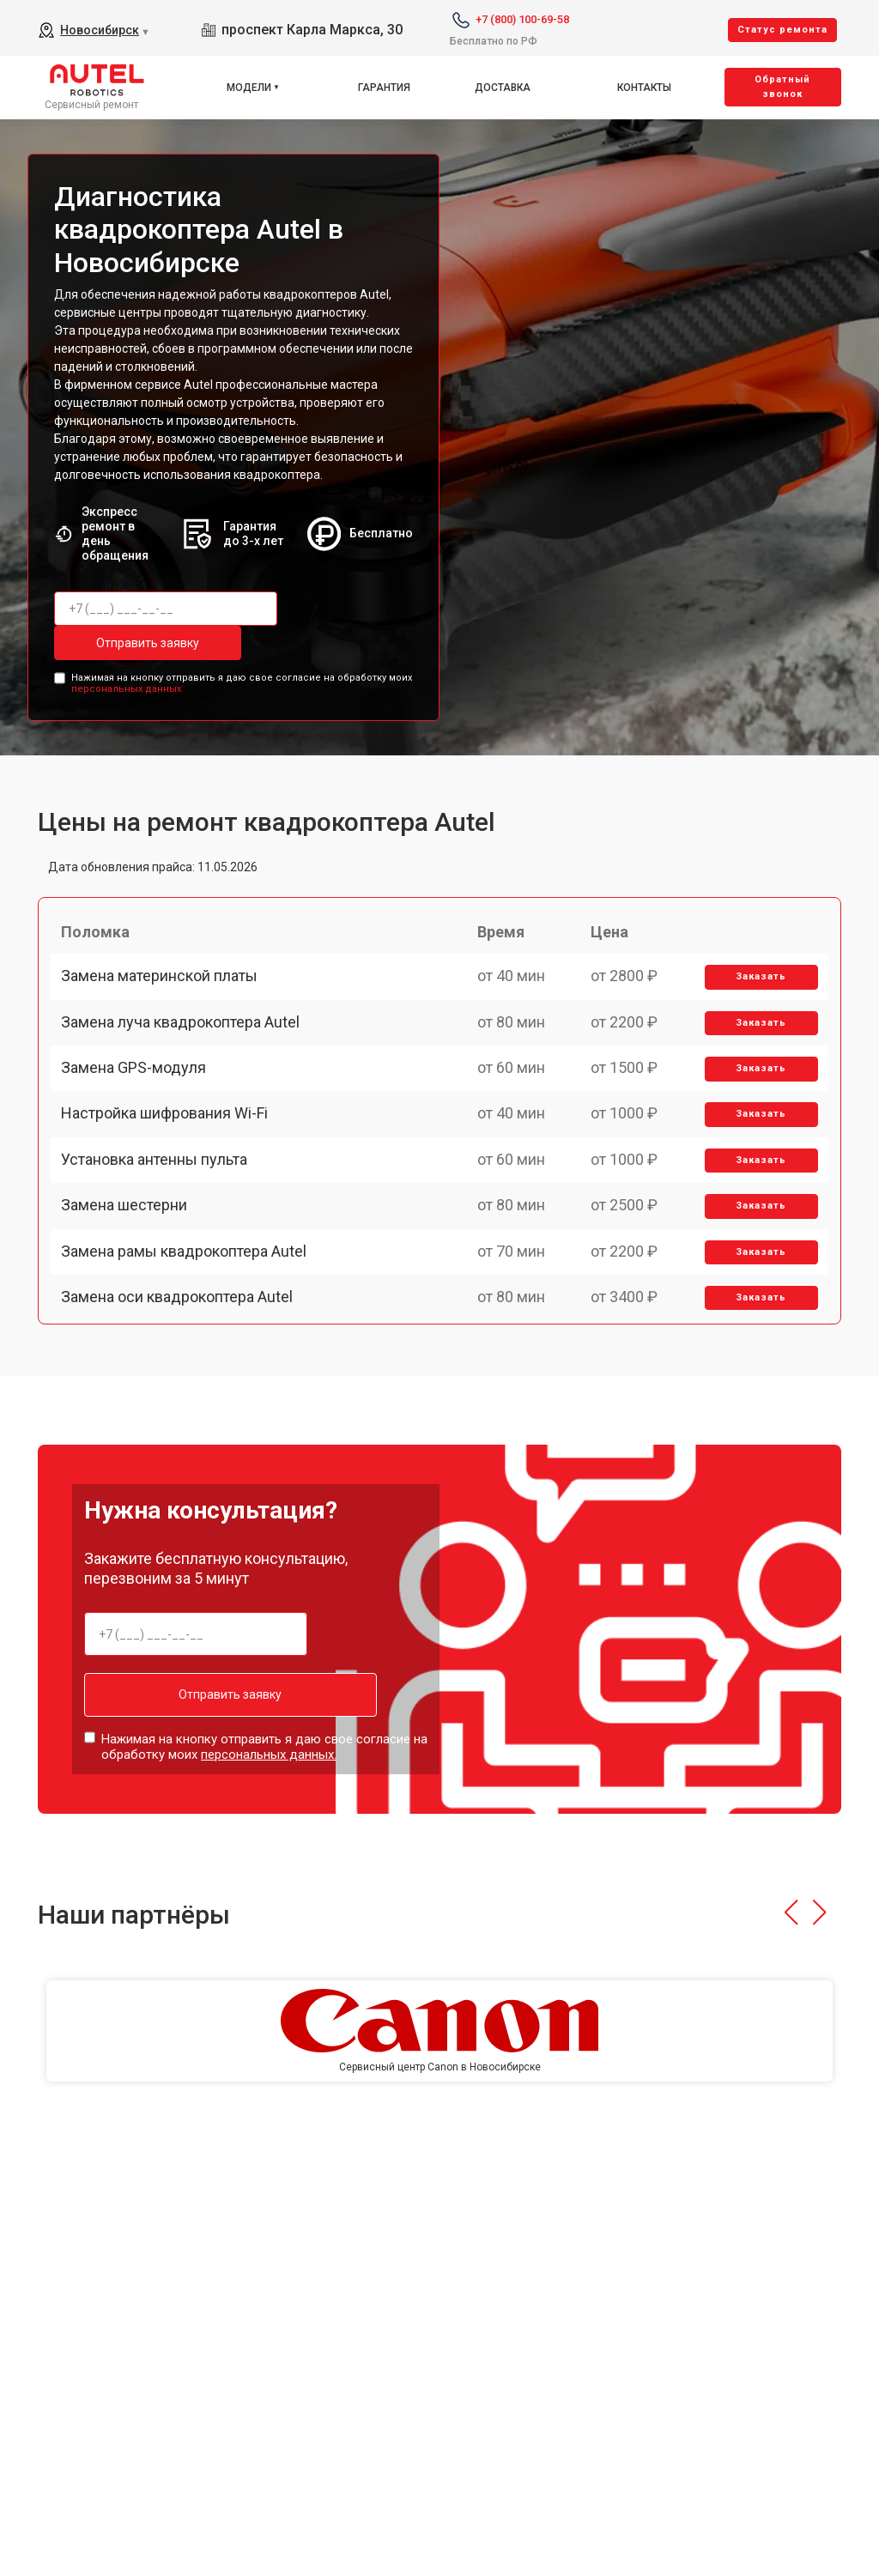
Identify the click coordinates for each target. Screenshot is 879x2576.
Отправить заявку (122, 643)
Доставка (502, 88)
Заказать (755, 992)
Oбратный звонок (782, 87)
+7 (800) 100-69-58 (522, 19)
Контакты (644, 88)
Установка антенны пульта (161, 1230)
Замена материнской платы (166, 992)
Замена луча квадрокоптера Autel (187, 1051)
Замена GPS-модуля (140, 1111)
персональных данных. (127, 684)
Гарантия (384, 88)
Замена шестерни (131, 1290)
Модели (249, 88)
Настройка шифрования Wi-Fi (171, 1170)
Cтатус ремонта (782, 29)
